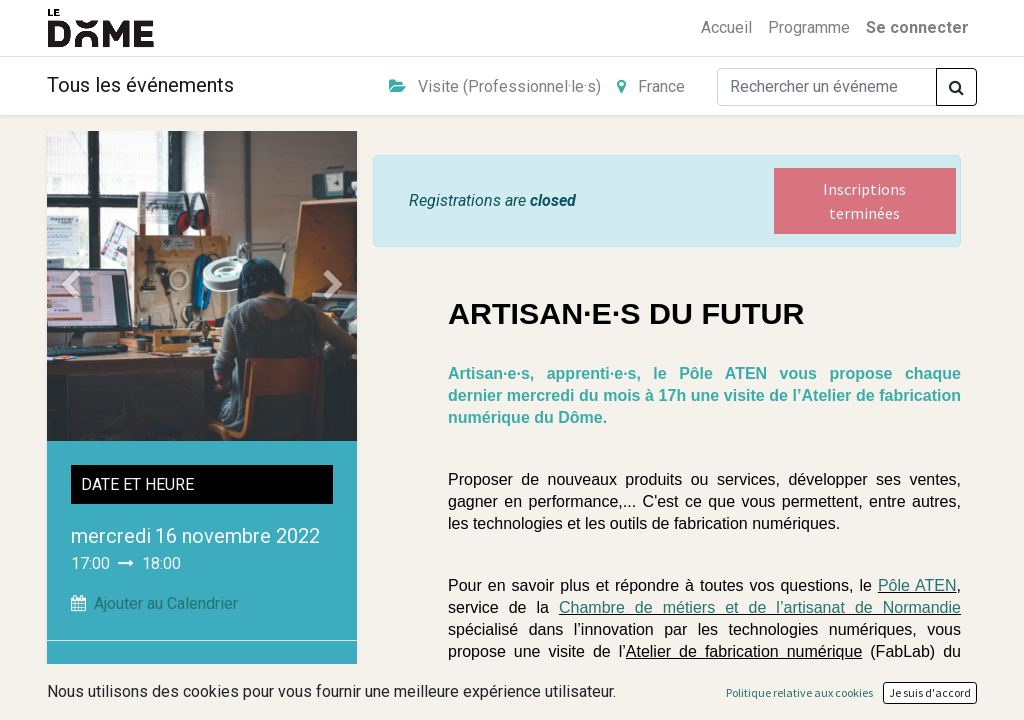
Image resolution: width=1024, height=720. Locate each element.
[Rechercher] (956, 87)
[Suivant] (334, 286)
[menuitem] (726, 28)
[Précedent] (70, 286)
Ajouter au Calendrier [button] (166, 603)
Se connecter (917, 27)
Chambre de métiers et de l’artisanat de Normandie (760, 607)
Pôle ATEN (917, 585)
